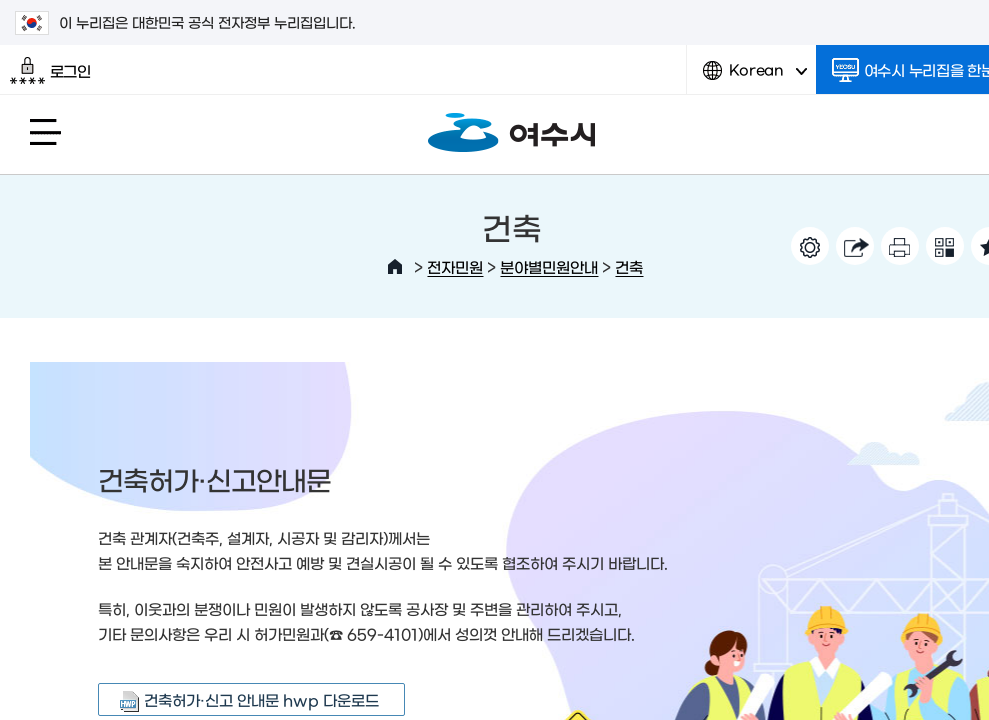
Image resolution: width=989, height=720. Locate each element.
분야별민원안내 (549, 266)
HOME (395, 267)
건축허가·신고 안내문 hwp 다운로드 (261, 699)
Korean (755, 77)
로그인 (50, 71)
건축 (629, 266)
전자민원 (455, 266)
